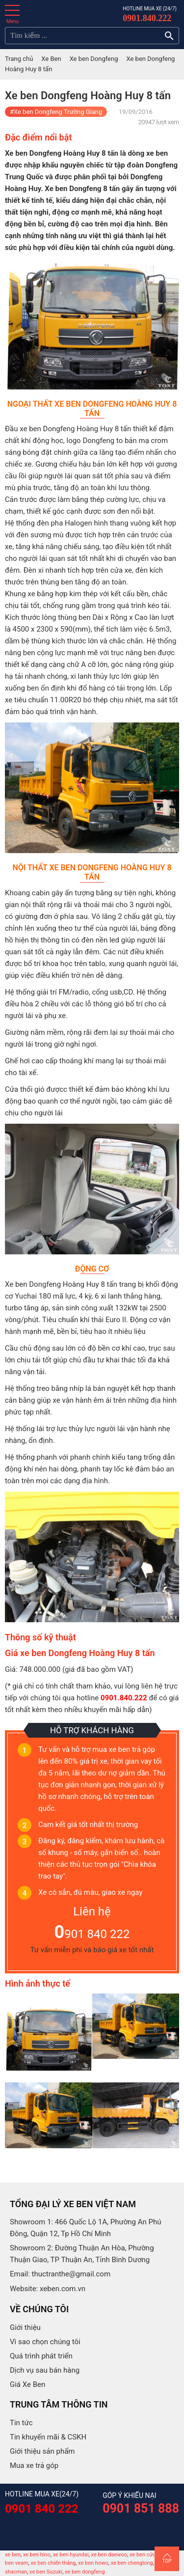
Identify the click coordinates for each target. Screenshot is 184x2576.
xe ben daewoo (109, 2554)
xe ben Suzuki (45, 2572)
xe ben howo (93, 2563)
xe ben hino (37, 2554)
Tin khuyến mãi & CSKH (48, 2437)
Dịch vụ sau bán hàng (44, 2370)
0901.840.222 (147, 18)
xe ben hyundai (71, 2554)
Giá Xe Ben (27, 2384)
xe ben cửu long (148, 2554)
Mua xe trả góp (34, 2465)
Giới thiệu (25, 2327)
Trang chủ (19, 58)
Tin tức (21, 2422)
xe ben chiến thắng (53, 2563)
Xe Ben (51, 58)
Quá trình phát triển (41, 2356)
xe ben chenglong (132, 2563)
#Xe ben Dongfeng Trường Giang (56, 111)
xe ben (13, 2554)
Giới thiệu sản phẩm (42, 2451)
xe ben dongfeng (85, 2572)
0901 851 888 (141, 2508)
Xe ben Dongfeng (94, 58)
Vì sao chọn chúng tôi (45, 2341)
